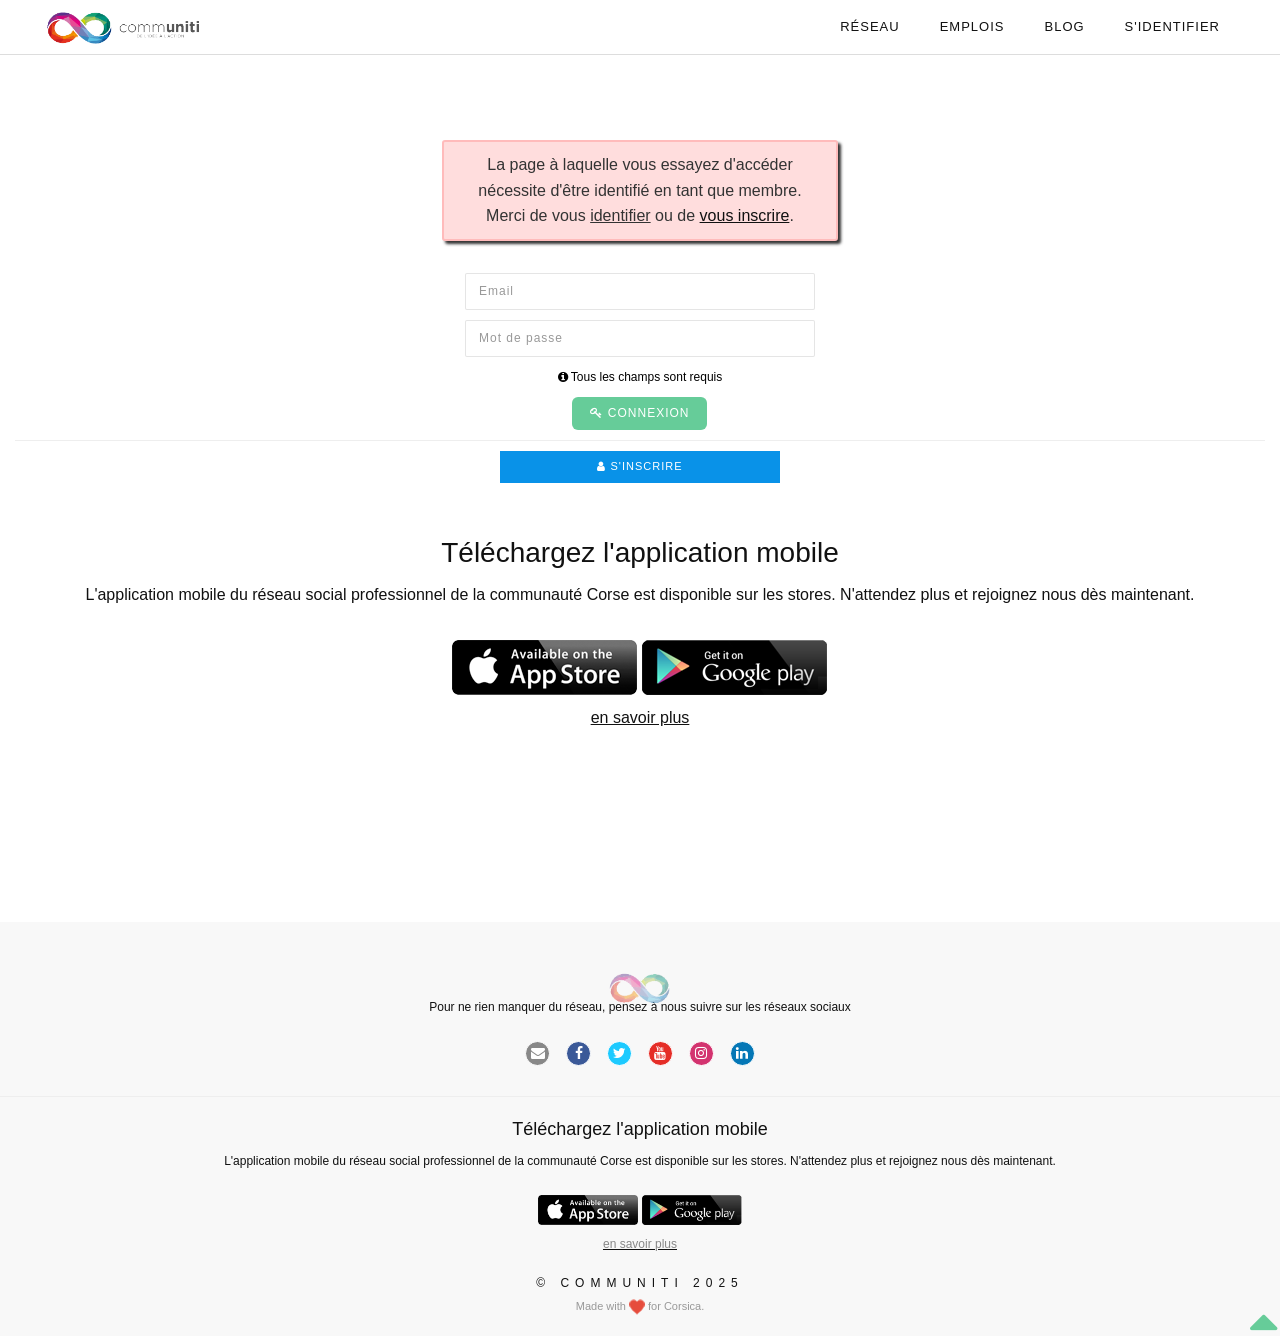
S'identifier (1172, 26)
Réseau (869, 26)
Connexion (639, 413)
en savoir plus (640, 717)
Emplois (972, 26)
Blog (1064, 26)
